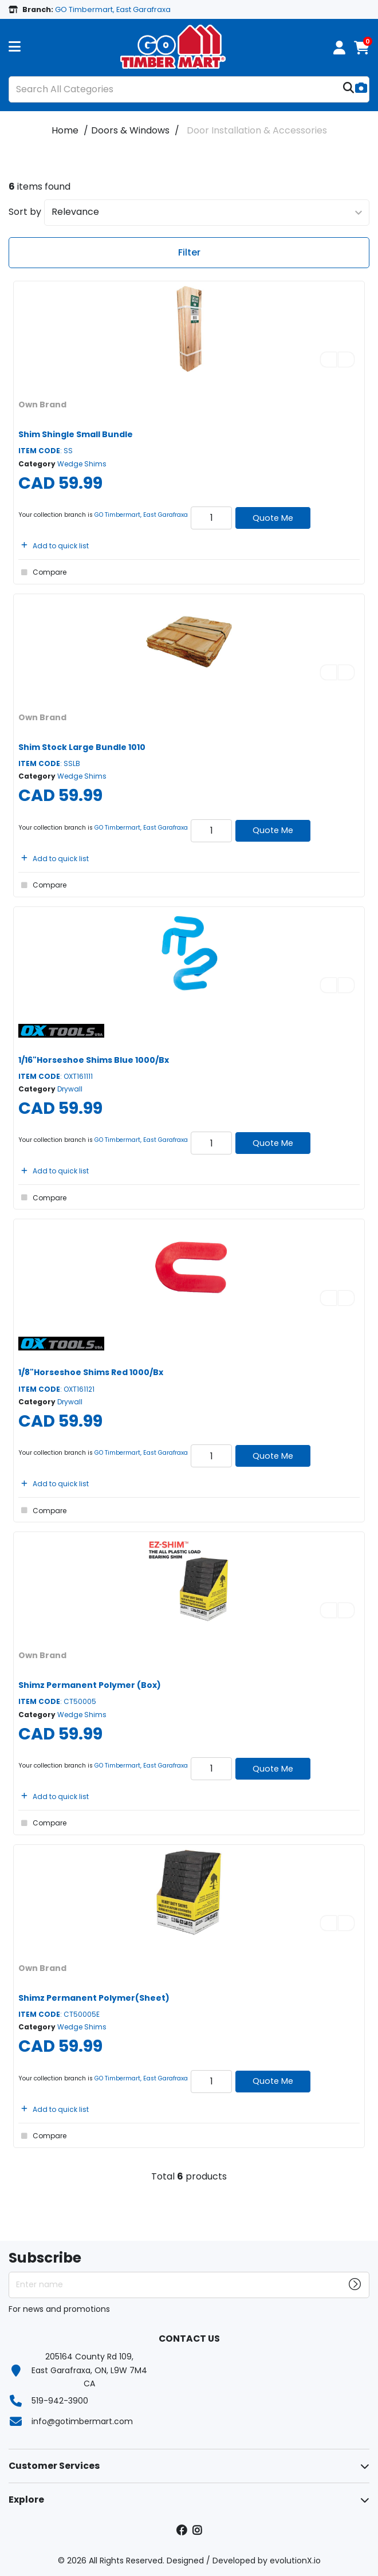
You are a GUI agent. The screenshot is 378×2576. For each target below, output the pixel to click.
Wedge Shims (82, 464)
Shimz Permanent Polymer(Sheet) (94, 1998)
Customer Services (54, 2465)
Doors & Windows (130, 130)
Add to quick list (53, 546)
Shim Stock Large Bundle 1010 (81, 747)
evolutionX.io (295, 2560)
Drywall (69, 1089)
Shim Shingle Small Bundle (75, 434)
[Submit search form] (348, 89)
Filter (189, 252)
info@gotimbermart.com (82, 2421)
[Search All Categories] (189, 89)
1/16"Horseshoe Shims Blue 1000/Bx (93, 1060)
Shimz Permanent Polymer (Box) (89, 1685)
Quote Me (273, 518)
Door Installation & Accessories (257, 130)
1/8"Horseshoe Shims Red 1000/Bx (90, 1372)
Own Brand (42, 404)
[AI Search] (361, 89)
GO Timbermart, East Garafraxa (141, 515)
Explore (26, 2499)
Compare (42, 572)
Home (65, 130)
